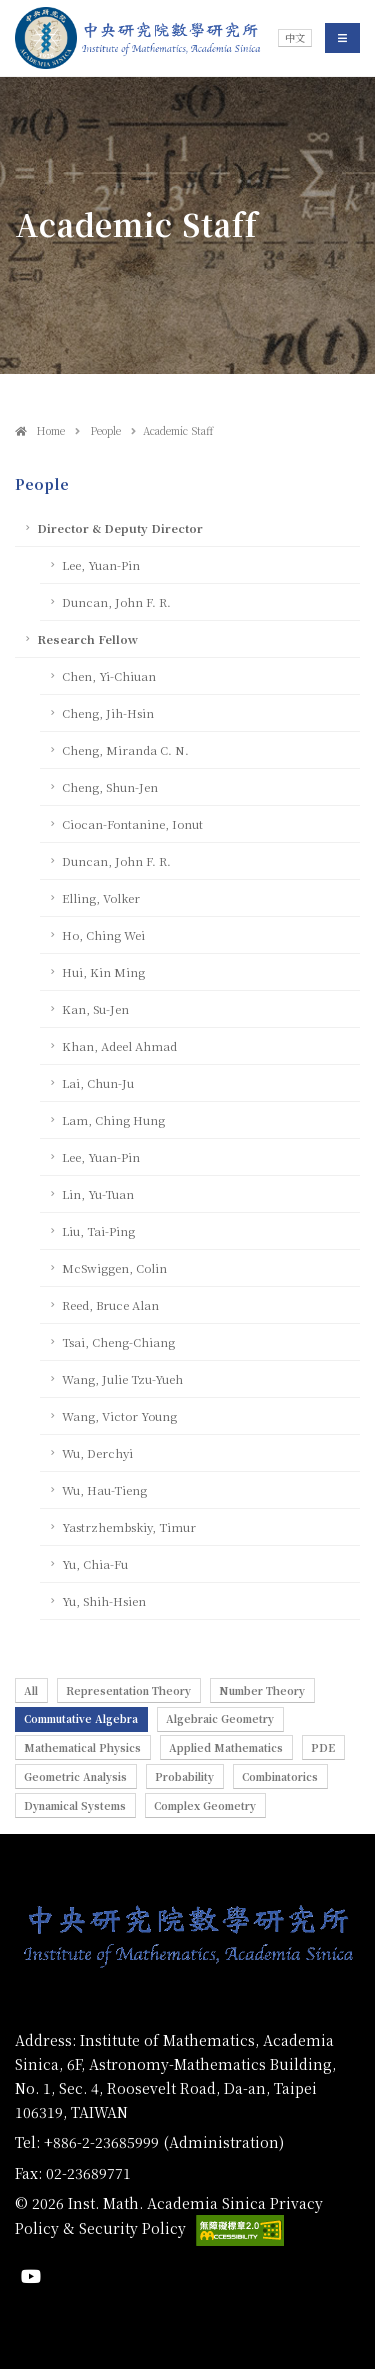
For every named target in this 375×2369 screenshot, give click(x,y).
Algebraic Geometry (220, 1718)
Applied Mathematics (226, 1747)
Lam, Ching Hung (113, 1120)
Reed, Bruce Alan (110, 1305)
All (31, 1690)
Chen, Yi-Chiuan (109, 676)
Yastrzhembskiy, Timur (129, 1527)
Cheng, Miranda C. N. (125, 750)
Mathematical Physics (82, 1747)
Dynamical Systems (75, 1805)
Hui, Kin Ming (103, 972)
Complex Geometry (205, 1805)
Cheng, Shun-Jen (110, 787)
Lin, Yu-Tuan (98, 1194)
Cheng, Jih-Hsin (108, 713)
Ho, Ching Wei (103, 935)
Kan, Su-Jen (95, 1009)
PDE (323, 1747)
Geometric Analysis (75, 1776)
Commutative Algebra (81, 1718)
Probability (184, 1776)
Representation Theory (128, 1690)
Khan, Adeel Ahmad (119, 1046)
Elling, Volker (101, 898)
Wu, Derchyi (97, 1453)
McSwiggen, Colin (114, 1268)
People (104, 430)
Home (40, 430)
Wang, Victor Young (119, 1416)
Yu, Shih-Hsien (104, 1601)
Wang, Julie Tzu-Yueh (122, 1379)
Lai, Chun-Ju (98, 1083)
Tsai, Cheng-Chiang (118, 1342)
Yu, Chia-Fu (95, 1564)
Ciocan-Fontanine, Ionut (132, 824)
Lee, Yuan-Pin (101, 565)
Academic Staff (178, 430)
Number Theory (262, 1690)
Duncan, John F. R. (116, 602)
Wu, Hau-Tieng (104, 1490)
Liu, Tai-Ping (98, 1231)
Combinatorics (280, 1776)
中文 (295, 37)
